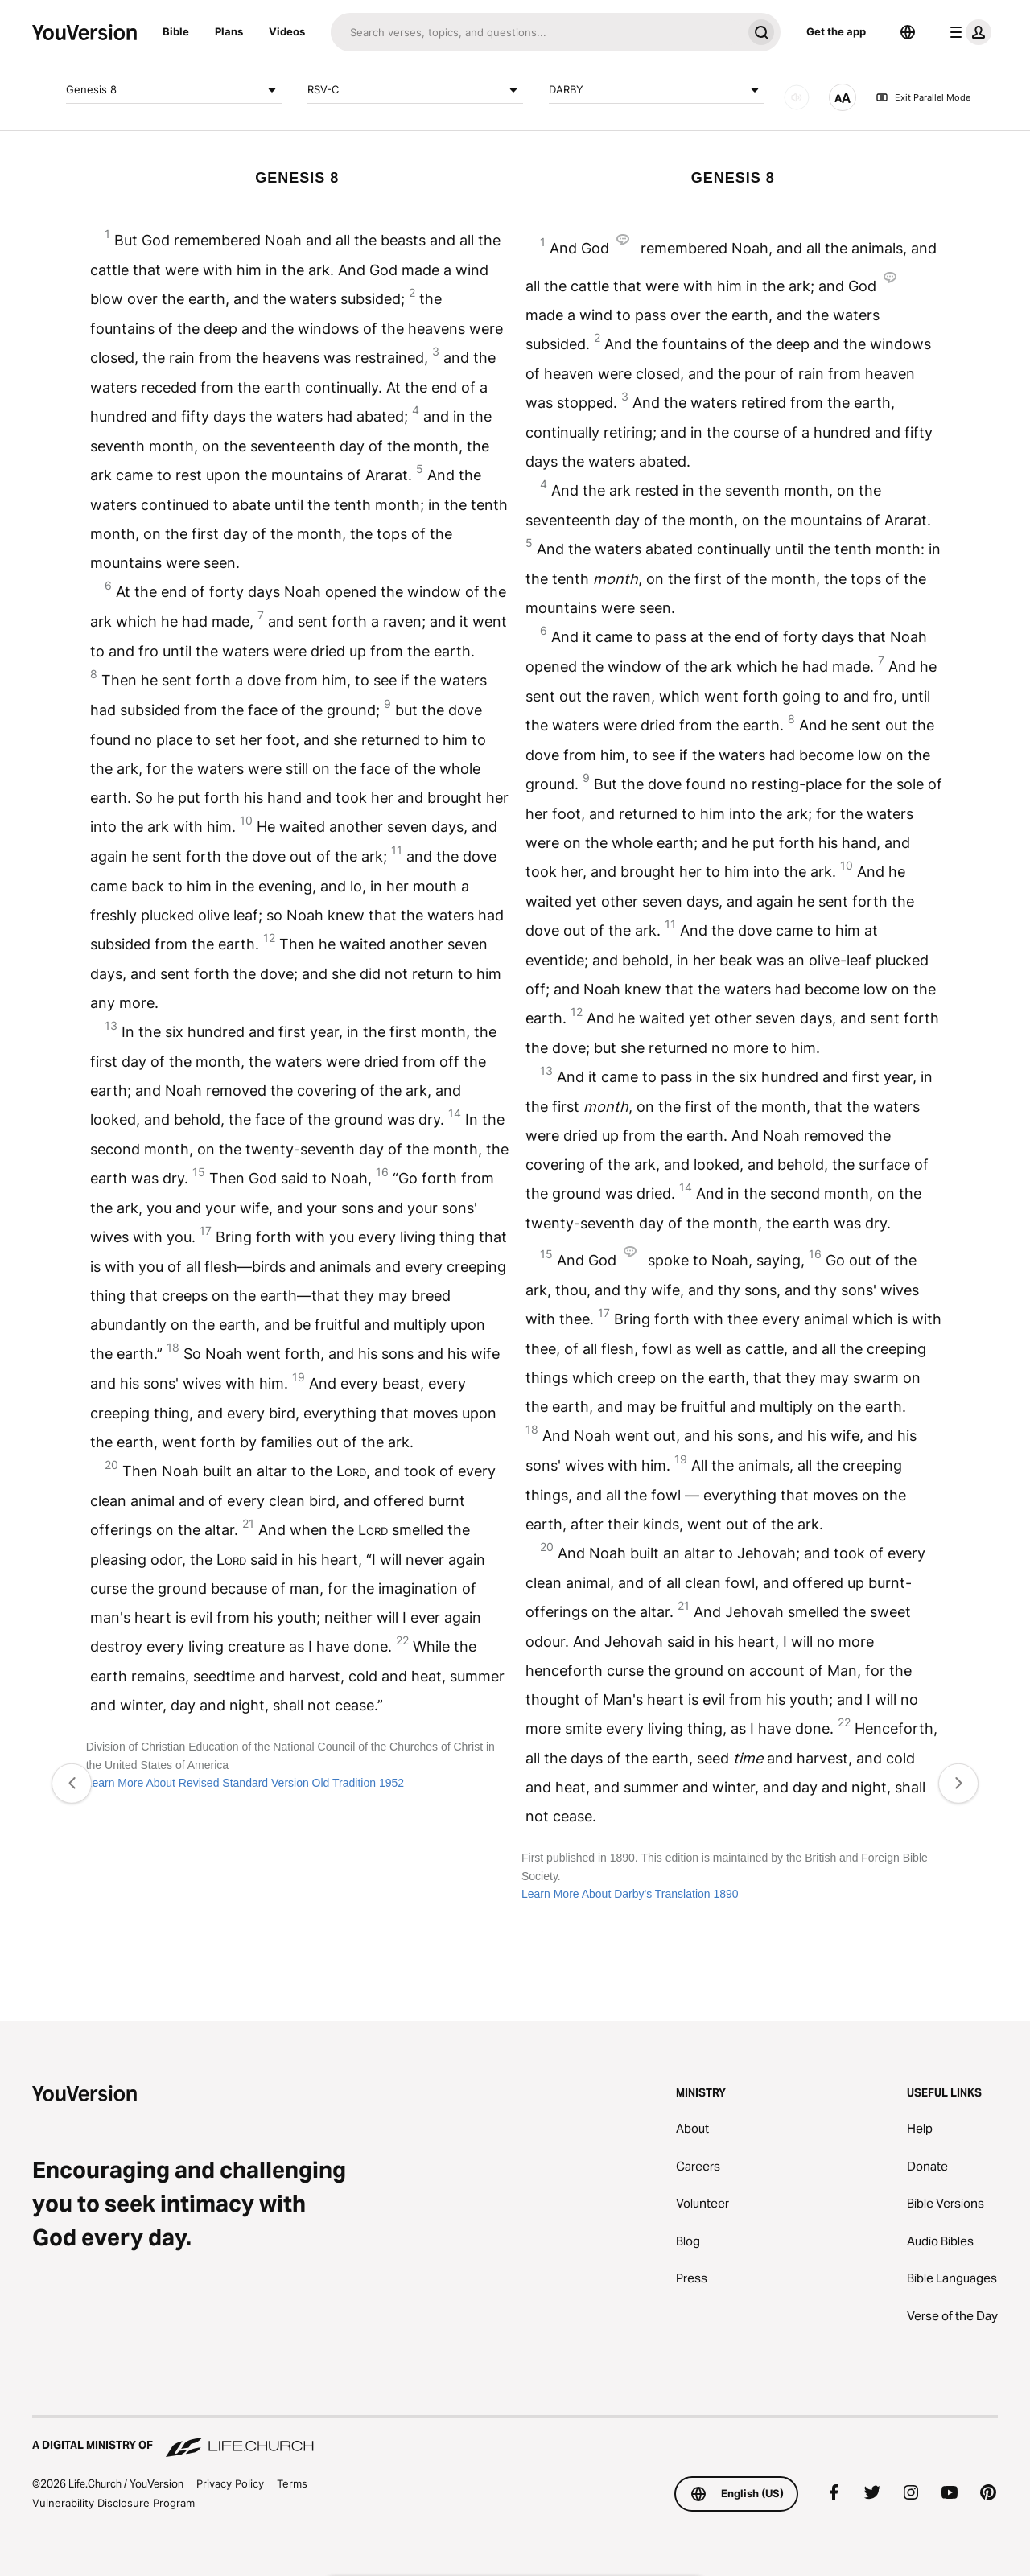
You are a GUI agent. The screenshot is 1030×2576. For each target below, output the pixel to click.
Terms (292, 2483)
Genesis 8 (174, 90)
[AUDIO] (797, 97)
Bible (176, 31)
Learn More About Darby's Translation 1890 (630, 1893)
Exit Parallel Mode (923, 97)
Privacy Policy (230, 2483)
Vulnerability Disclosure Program (113, 2502)
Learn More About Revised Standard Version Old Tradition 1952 (245, 1782)
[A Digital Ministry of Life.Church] (515, 2437)
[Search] (536, 32)
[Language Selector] (908, 32)
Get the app (836, 31)
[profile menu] (967, 32)
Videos (287, 31)
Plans (229, 31)
